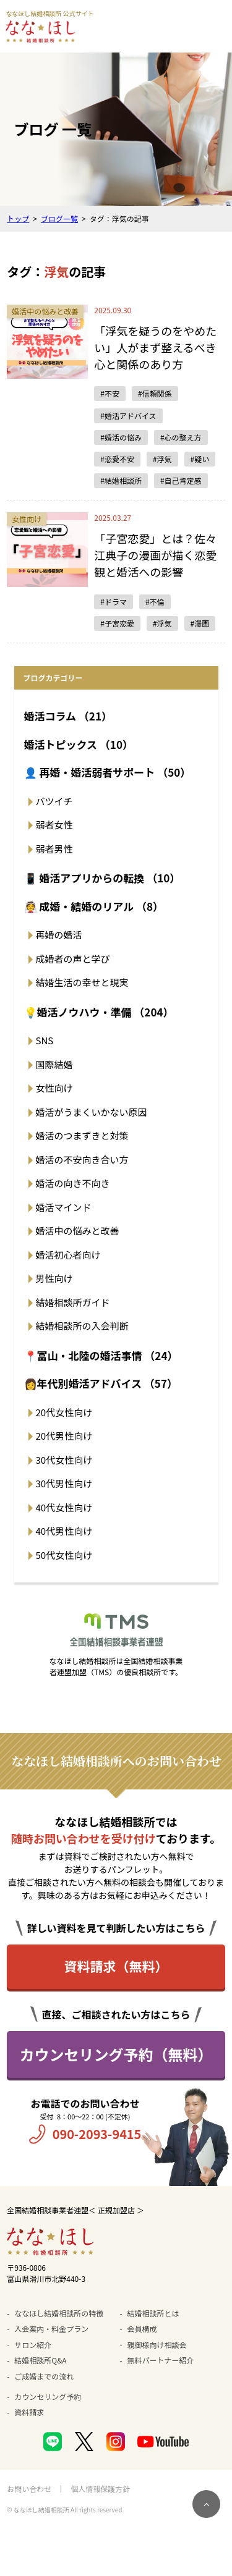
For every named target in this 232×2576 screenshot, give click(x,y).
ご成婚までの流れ (44, 2376)
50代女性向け (64, 1554)
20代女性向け (64, 1412)
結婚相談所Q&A (40, 2360)
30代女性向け (64, 1459)
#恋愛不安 (117, 459)
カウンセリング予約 (47, 2396)
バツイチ (54, 801)
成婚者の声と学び (73, 958)
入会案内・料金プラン (51, 2328)
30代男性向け (64, 1483)
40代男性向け (64, 1530)
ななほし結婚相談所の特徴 (58, 2313)
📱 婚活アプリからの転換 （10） (102, 877)
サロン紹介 (32, 2344)
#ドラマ (113, 601)
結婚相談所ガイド (73, 1302)
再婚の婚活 (59, 934)
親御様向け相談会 (157, 2344)
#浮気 (162, 459)
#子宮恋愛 (117, 623)
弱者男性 (54, 848)
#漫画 (200, 623)
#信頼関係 (155, 393)
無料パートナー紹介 (160, 2360)
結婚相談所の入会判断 (82, 1325)
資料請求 (29, 2412)
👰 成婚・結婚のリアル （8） (94, 906)
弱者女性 (54, 824)
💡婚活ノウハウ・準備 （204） (99, 1012)
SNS (45, 1040)
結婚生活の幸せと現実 (82, 982)
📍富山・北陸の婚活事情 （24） (101, 1355)
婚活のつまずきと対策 (82, 1135)
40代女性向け (64, 1507)
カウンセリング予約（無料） (116, 2054)
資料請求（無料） (116, 1966)
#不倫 (155, 601)
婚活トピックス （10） (78, 744)
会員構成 (142, 2328)
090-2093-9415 (97, 2134)
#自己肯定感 (181, 480)
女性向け (54, 1087)
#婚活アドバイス (128, 415)
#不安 (109, 393)
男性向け (54, 1278)
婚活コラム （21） (68, 716)
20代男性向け (64, 1435)
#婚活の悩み (121, 437)
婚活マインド (64, 1207)
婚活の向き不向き (73, 1182)
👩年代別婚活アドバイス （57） (101, 1383)
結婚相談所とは (153, 2313)
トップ (18, 218)
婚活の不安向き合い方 (82, 1159)
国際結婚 (54, 1064)
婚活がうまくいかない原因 (91, 1111)
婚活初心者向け (68, 1254)
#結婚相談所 (121, 480)
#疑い (200, 459)
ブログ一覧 (59, 218)
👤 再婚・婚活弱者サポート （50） (107, 772)
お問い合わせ (29, 2488)
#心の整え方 (181, 437)
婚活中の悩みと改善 (77, 1230)
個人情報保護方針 (100, 2488)
